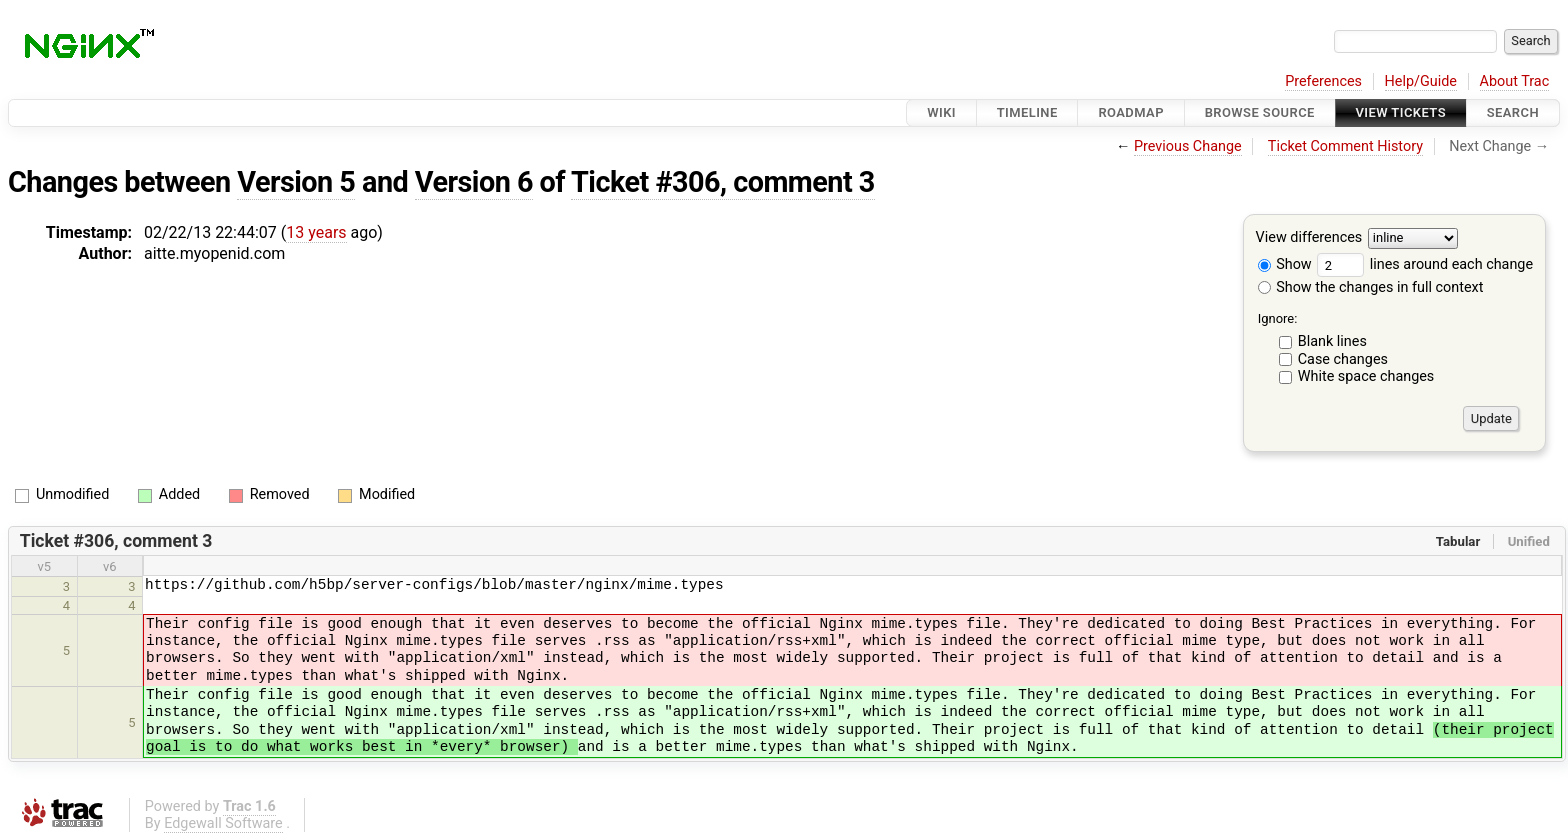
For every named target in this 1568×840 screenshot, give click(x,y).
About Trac (1515, 81)
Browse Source (1260, 112)
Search (1513, 112)
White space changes (1366, 376)
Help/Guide (1421, 81)
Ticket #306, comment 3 (723, 182)
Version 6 (474, 182)
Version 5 (296, 182)
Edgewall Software (223, 823)
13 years (316, 232)
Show (1285, 264)
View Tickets (1401, 112)
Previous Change (1188, 146)
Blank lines (1332, 341)
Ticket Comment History (1345, 146)
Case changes (1343, 359)
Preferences (1323, 81)
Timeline (1027, 112)
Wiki (941, 112)
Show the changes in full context (1371, 287)
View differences (1309, 238)
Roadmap (1131, 112)
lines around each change (1425, 264)
